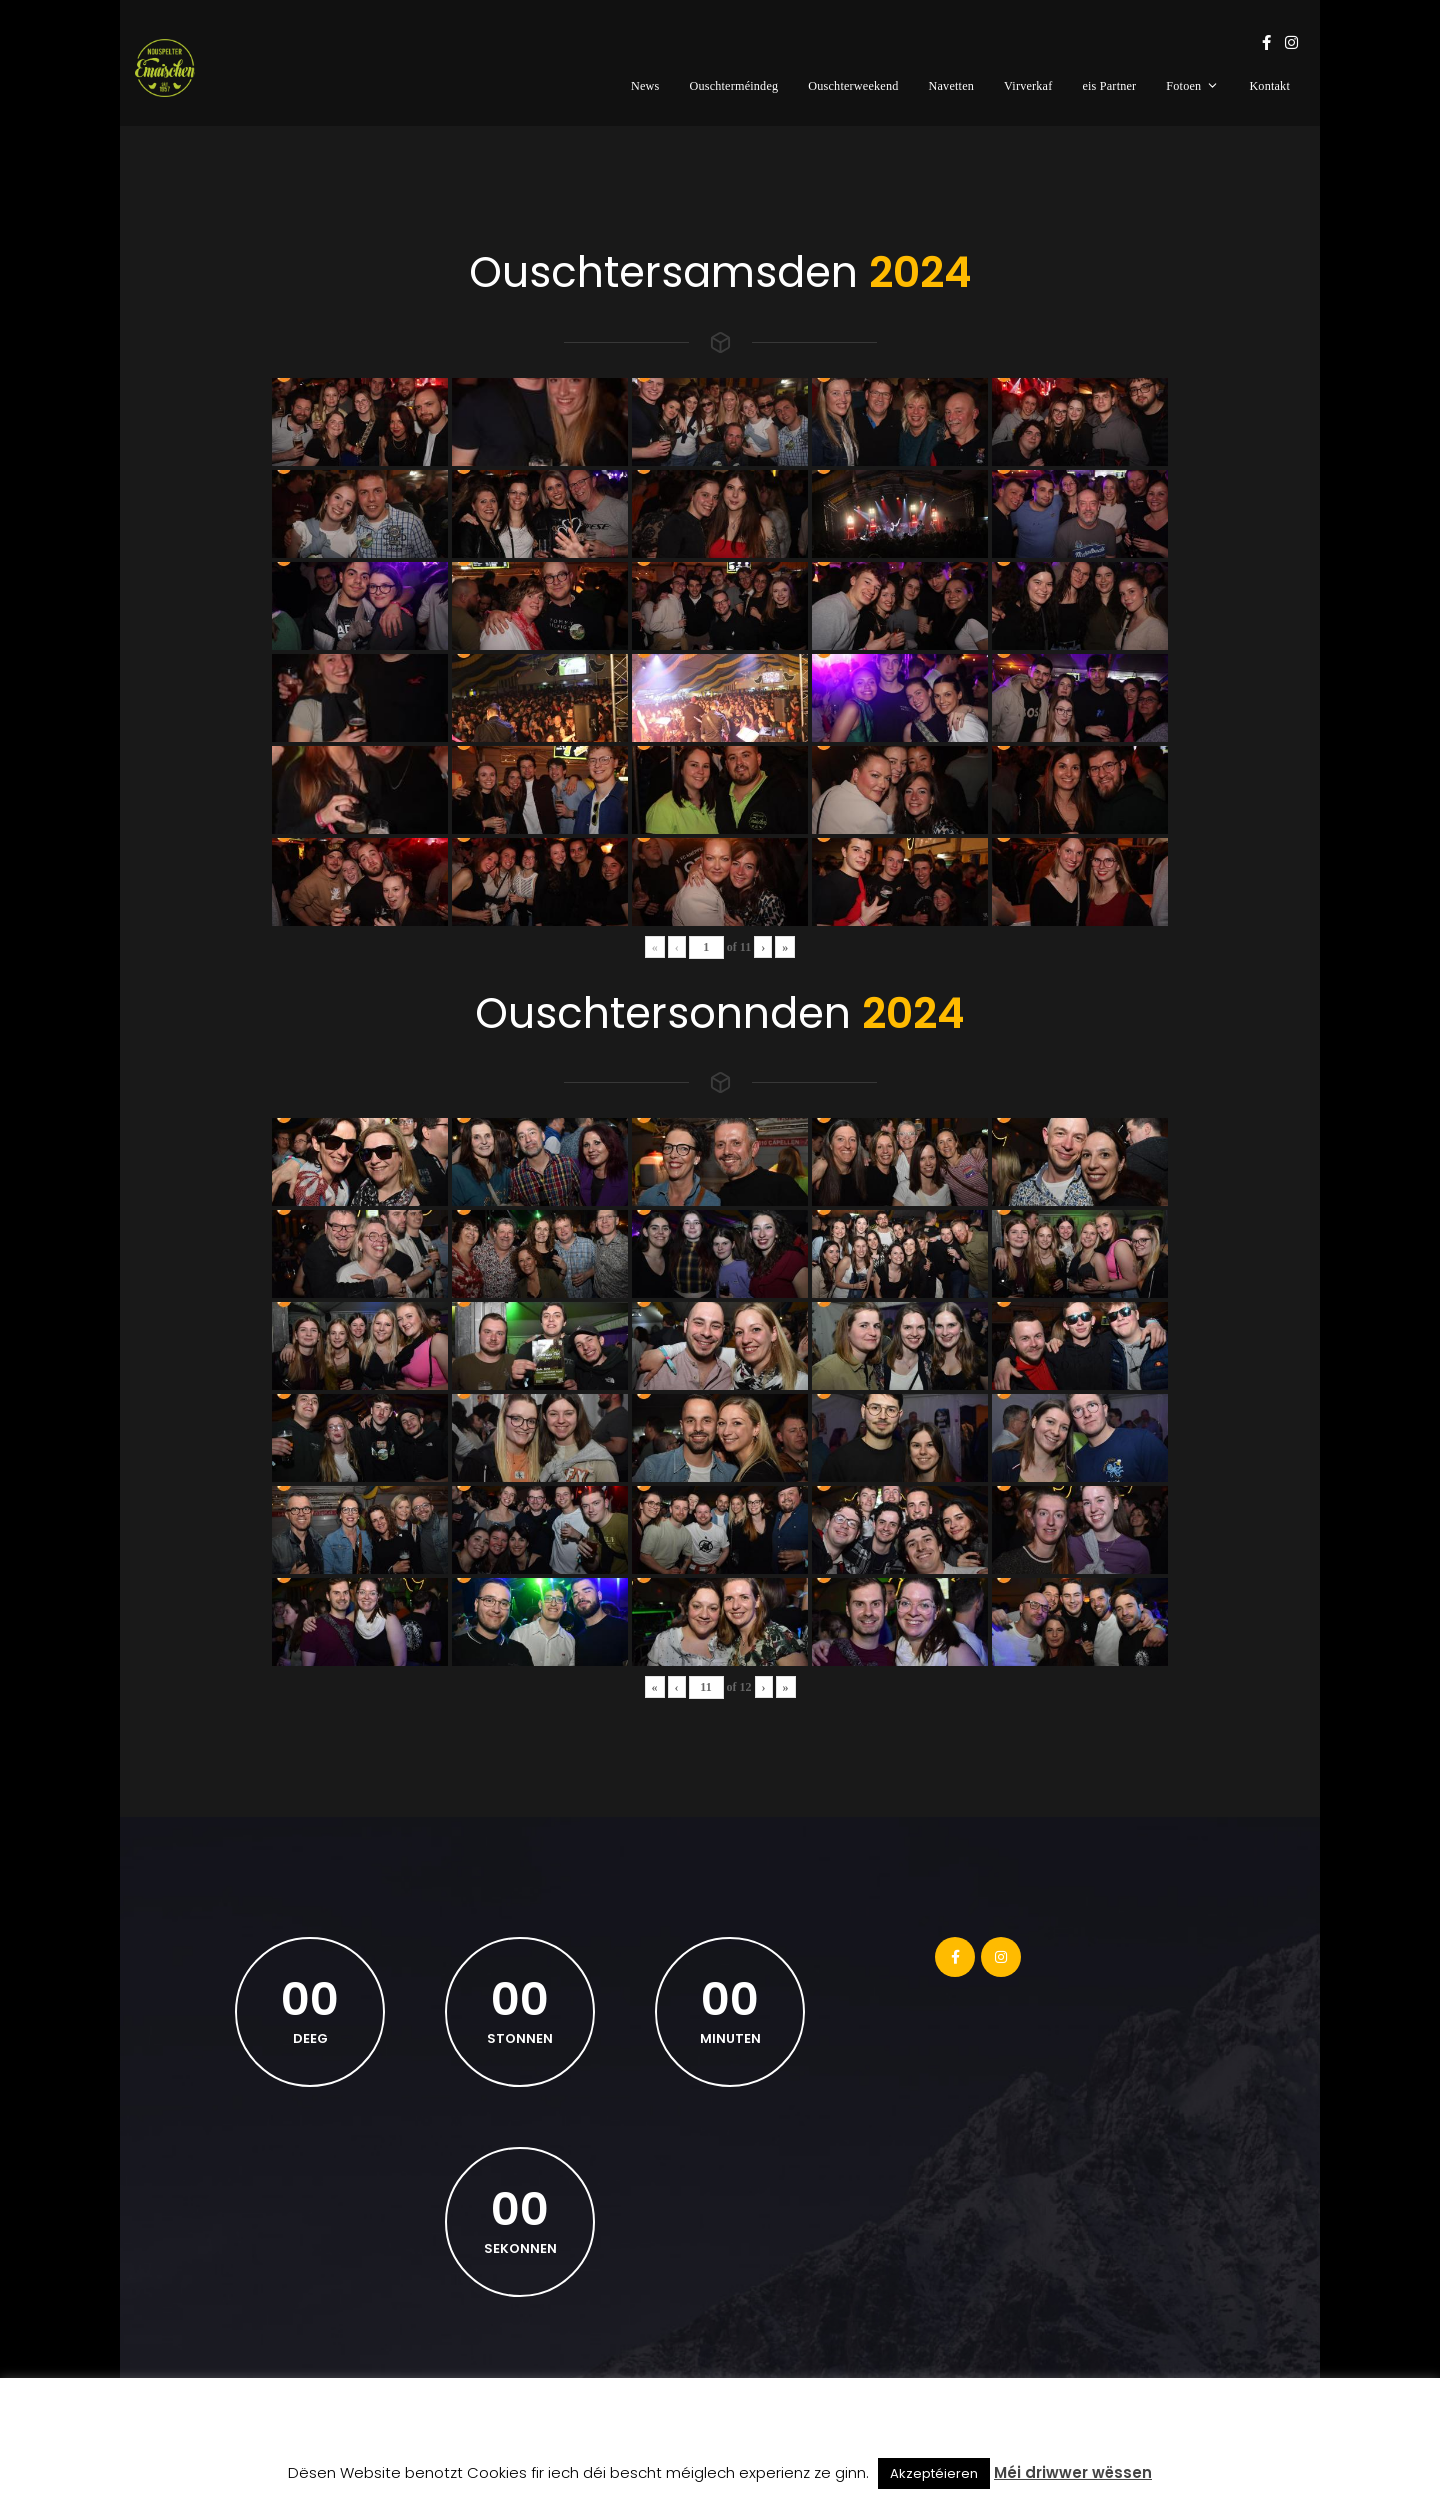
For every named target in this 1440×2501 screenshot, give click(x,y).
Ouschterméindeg (733, 86)
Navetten (952, 86)
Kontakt (1269, 86)
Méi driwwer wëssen (1073, 2472)
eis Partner (1109, 86)
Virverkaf (1028, 86)
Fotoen (1192, 86)
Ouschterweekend (853, 86)
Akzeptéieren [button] (934, 2473)
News (645, 86)
